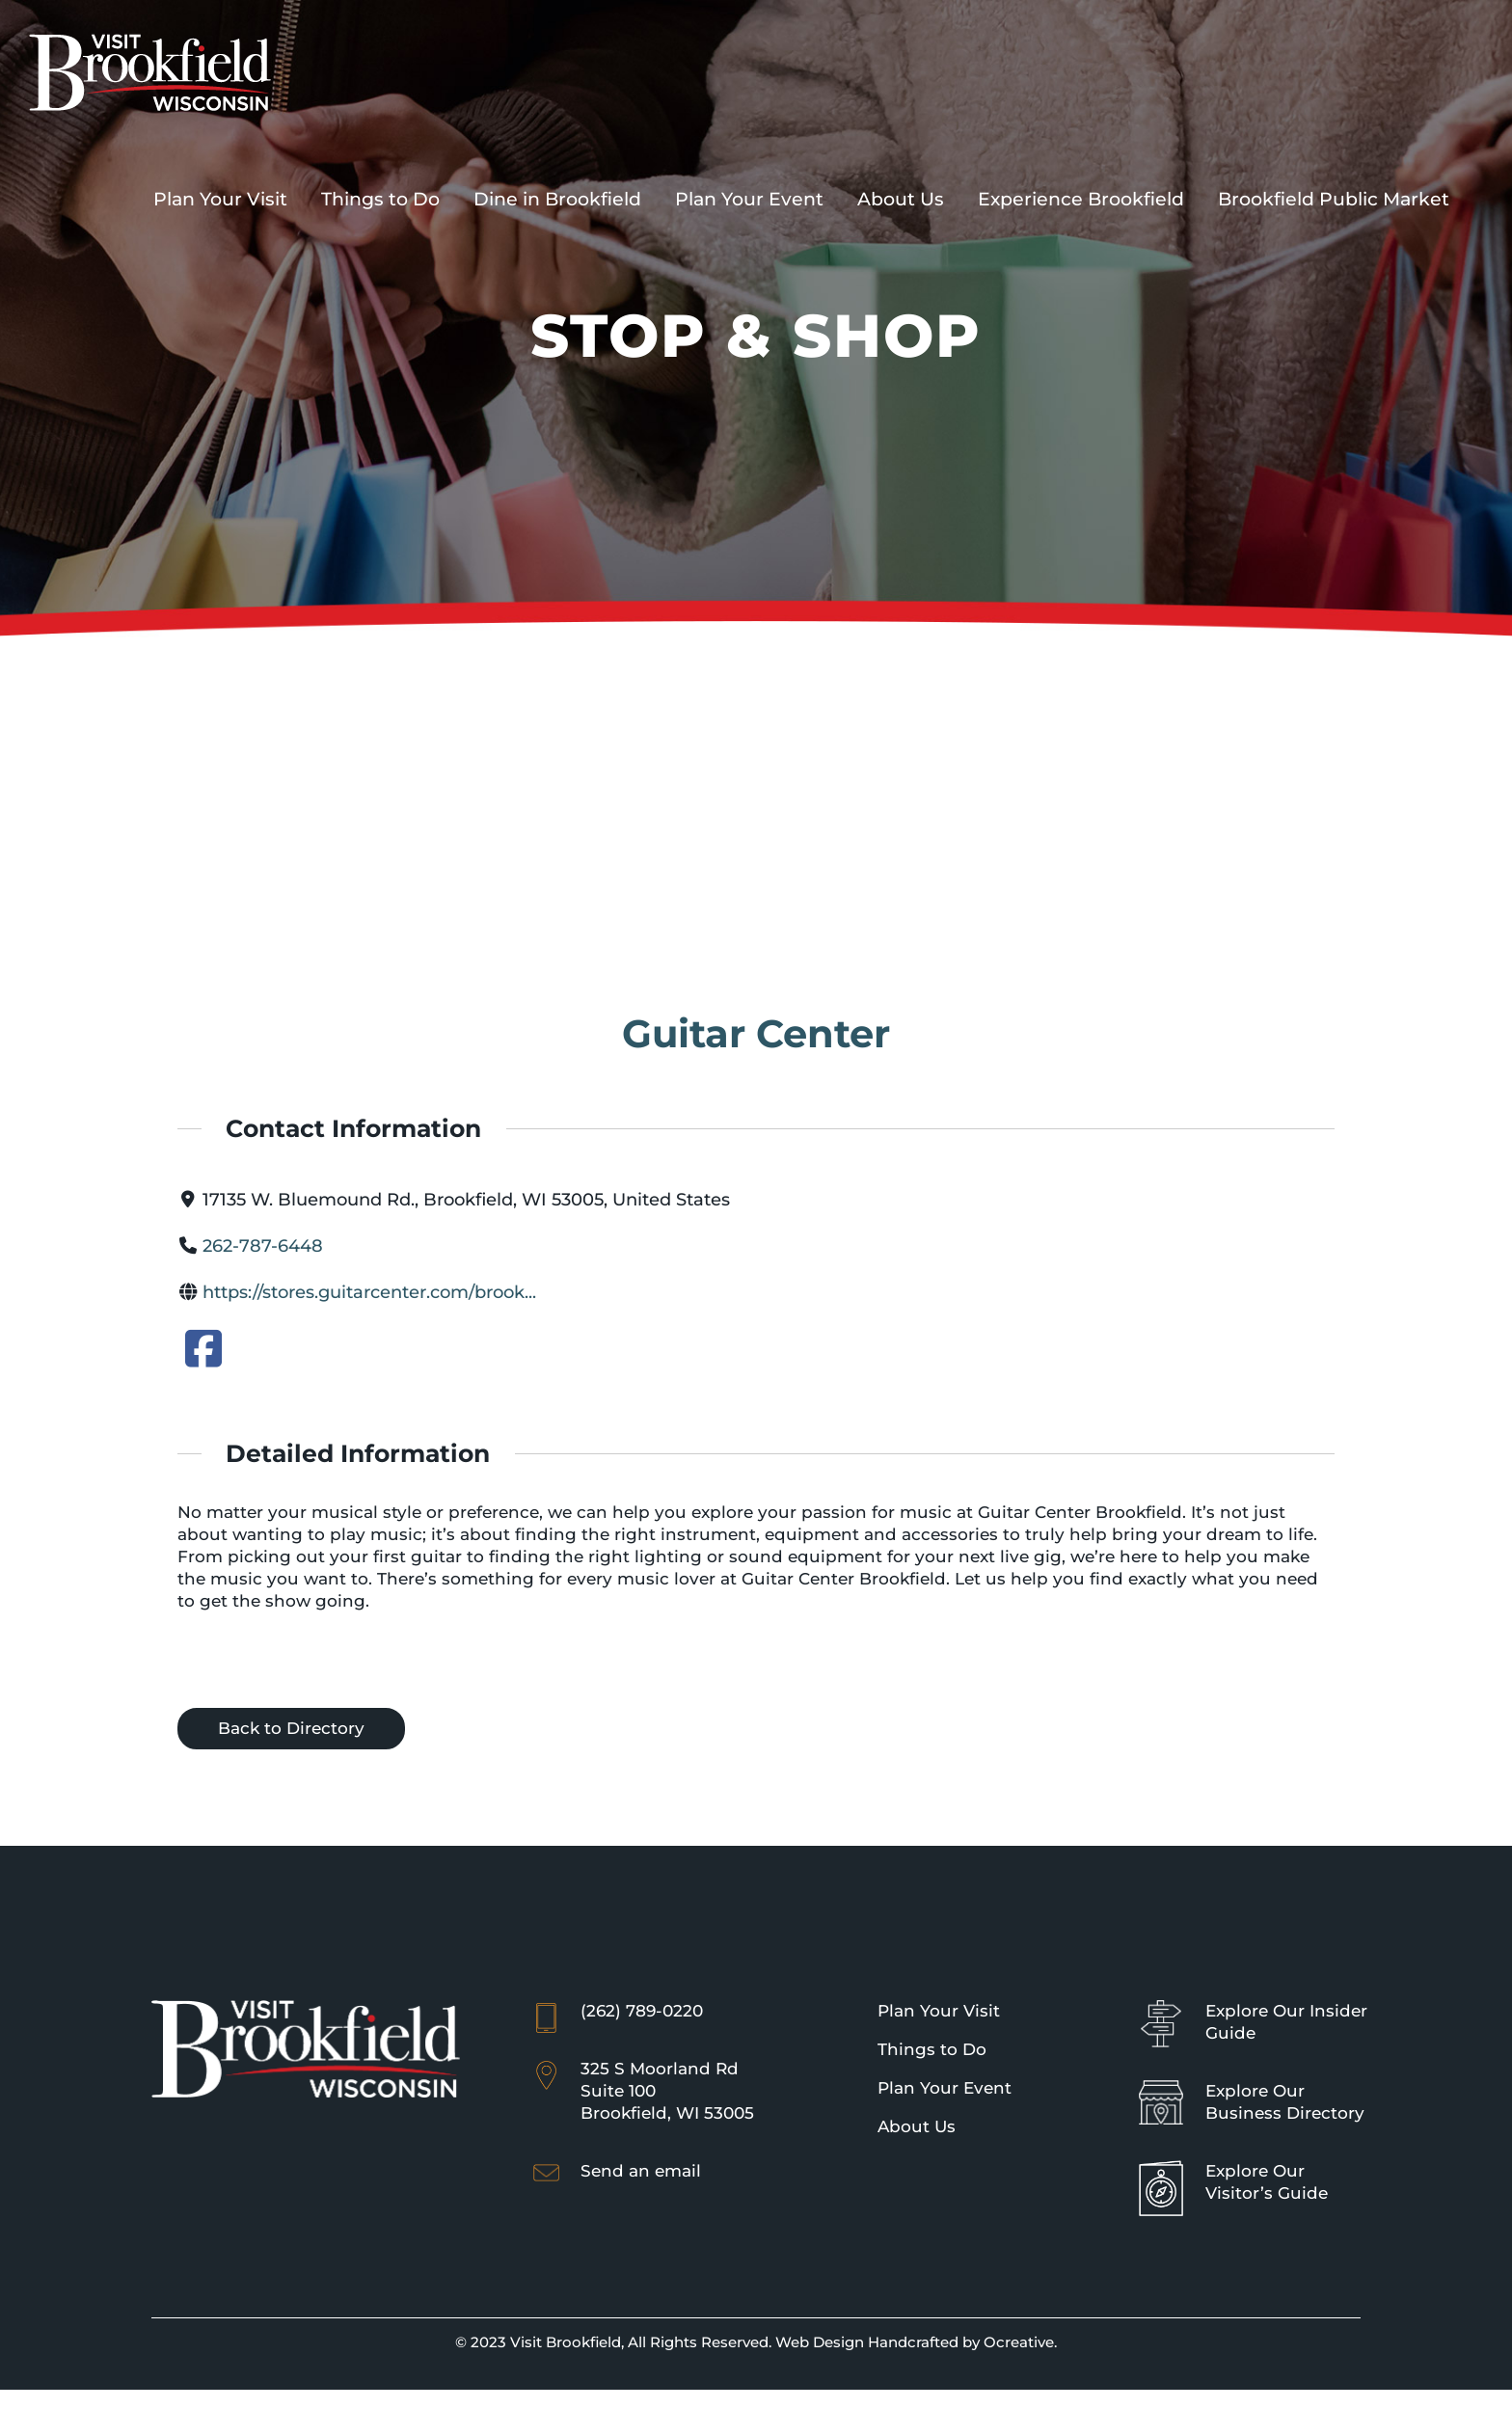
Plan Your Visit (939, 2010)
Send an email (640, 2170)
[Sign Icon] (1161, 2008)
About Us (917, 2126)
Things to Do (932, 2049)
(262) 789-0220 (641, 2010)
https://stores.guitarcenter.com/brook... (369, 1292)
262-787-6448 (262, 1246)
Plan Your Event (945, 2088)
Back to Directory (291, 1728)
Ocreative (1019, 2342)
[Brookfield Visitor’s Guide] (1161, 2168)
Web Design (819, 2342)
